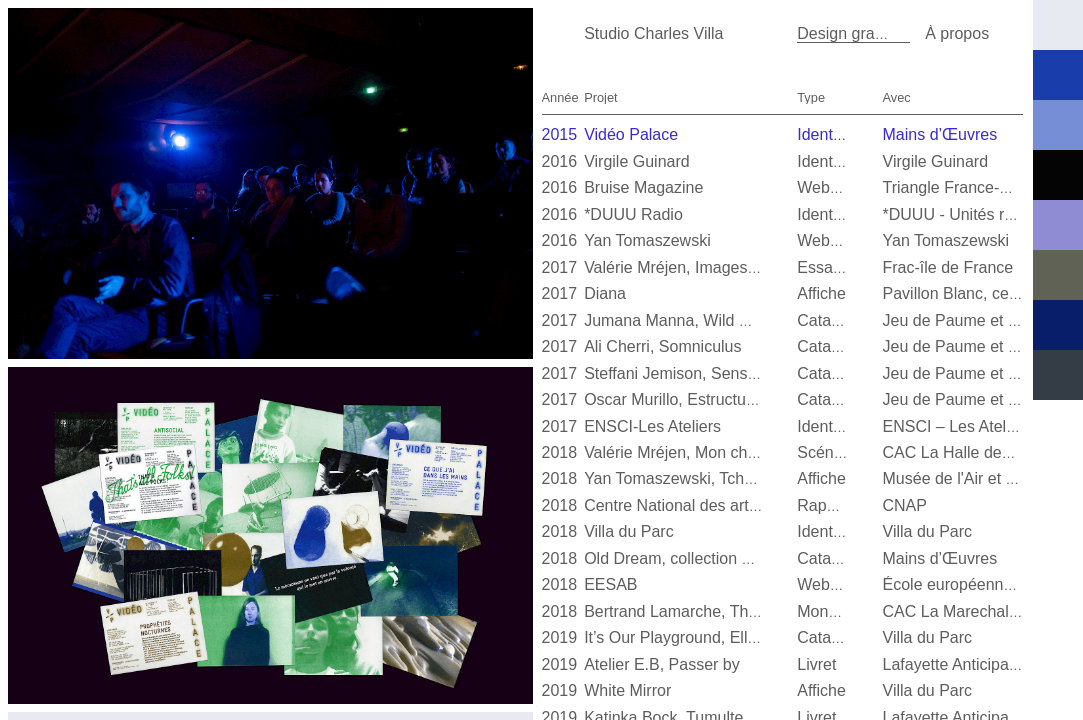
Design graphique (859, 33)
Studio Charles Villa (653, 33)
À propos (957, 33)
